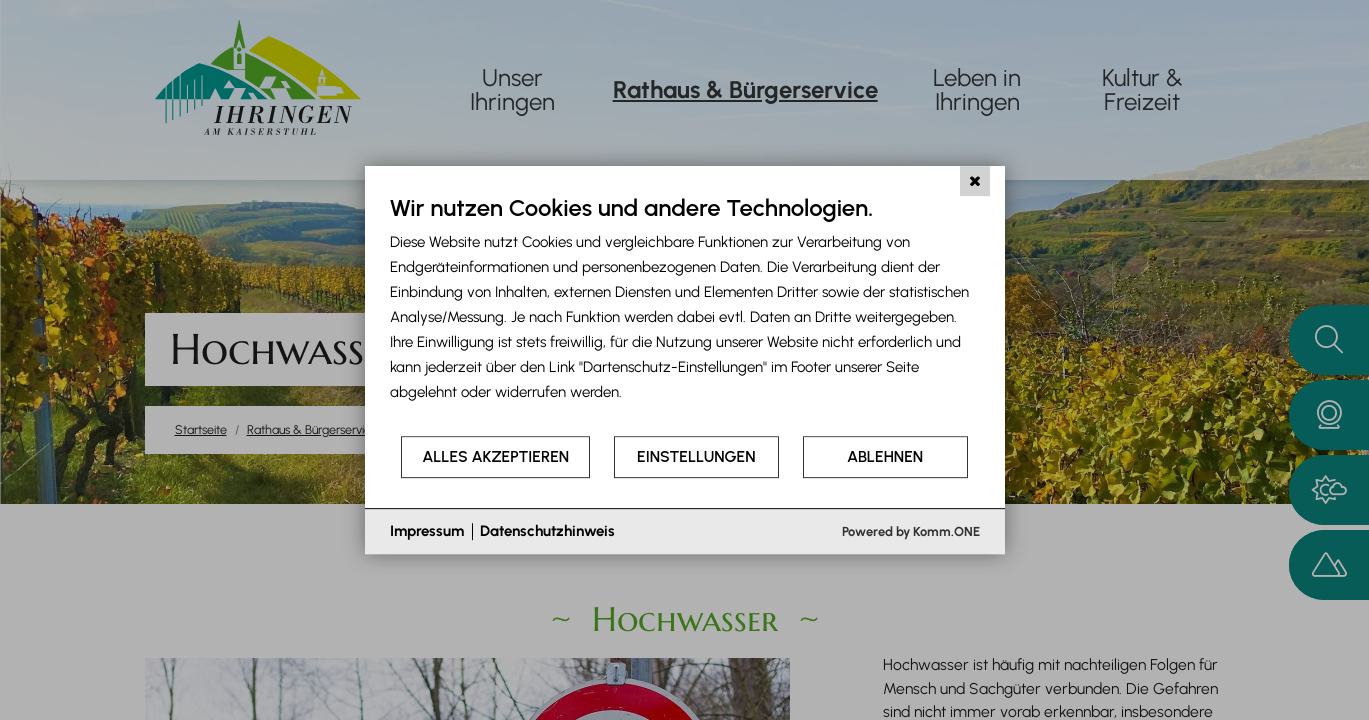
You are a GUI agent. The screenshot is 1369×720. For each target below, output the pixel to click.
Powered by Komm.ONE (911, 531)
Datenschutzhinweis (547, 531)
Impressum (427, 531)
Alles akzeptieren (495, 456)
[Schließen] (975, 181)
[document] (685, 313)
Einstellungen (696, 456)
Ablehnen (885, 456)
